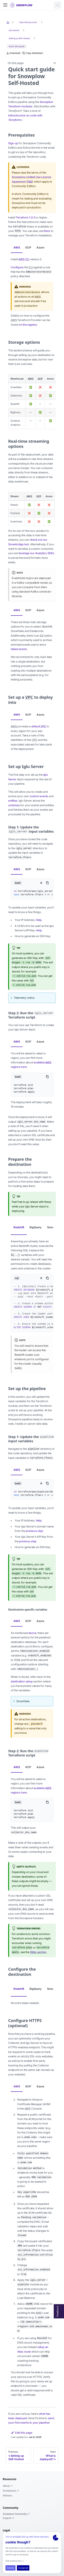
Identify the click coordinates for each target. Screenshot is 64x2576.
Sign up (13, 143)
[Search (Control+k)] (57, 5)
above (32, 1633)
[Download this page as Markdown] (13, 53)
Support (8, 2517)
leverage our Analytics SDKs (36, 553)
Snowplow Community (16, 2513)
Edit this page (21, 2432)
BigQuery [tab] (35, 1227)
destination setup (22, 1681)
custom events (39, 796)
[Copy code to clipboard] (47, 883)
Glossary (7, 2495)
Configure (17, 267)
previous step (34, 1531)
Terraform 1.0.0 (25, 217)
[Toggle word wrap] (41, 883)
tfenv (47, 231)
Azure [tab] (40, 247)
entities (12, 800)
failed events (19, 649)
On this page (16, 63)
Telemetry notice (24, 997)
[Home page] (8, 22)
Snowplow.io (11, 2490)
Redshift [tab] (18, 1227)
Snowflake (23, 1701)
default (38, 726)
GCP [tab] (28, 247)
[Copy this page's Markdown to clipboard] (32, 53)
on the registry (28, 324)
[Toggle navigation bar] (5, 5)
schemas (14, 805)
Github (7, 2485)
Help (39, 920)
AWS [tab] (16, 247)
